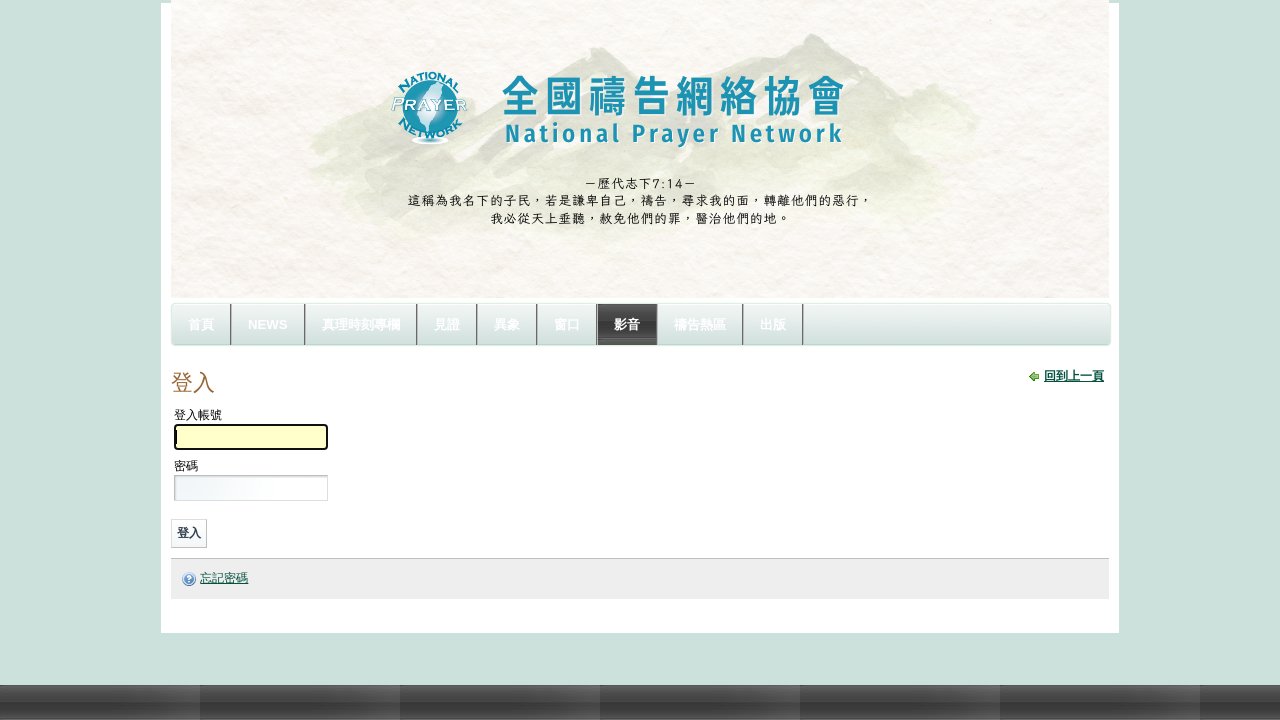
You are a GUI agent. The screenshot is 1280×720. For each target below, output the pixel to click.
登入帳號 (198, 415)
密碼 (186, 466)
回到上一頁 (1074, 376)
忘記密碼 (224, 578)
